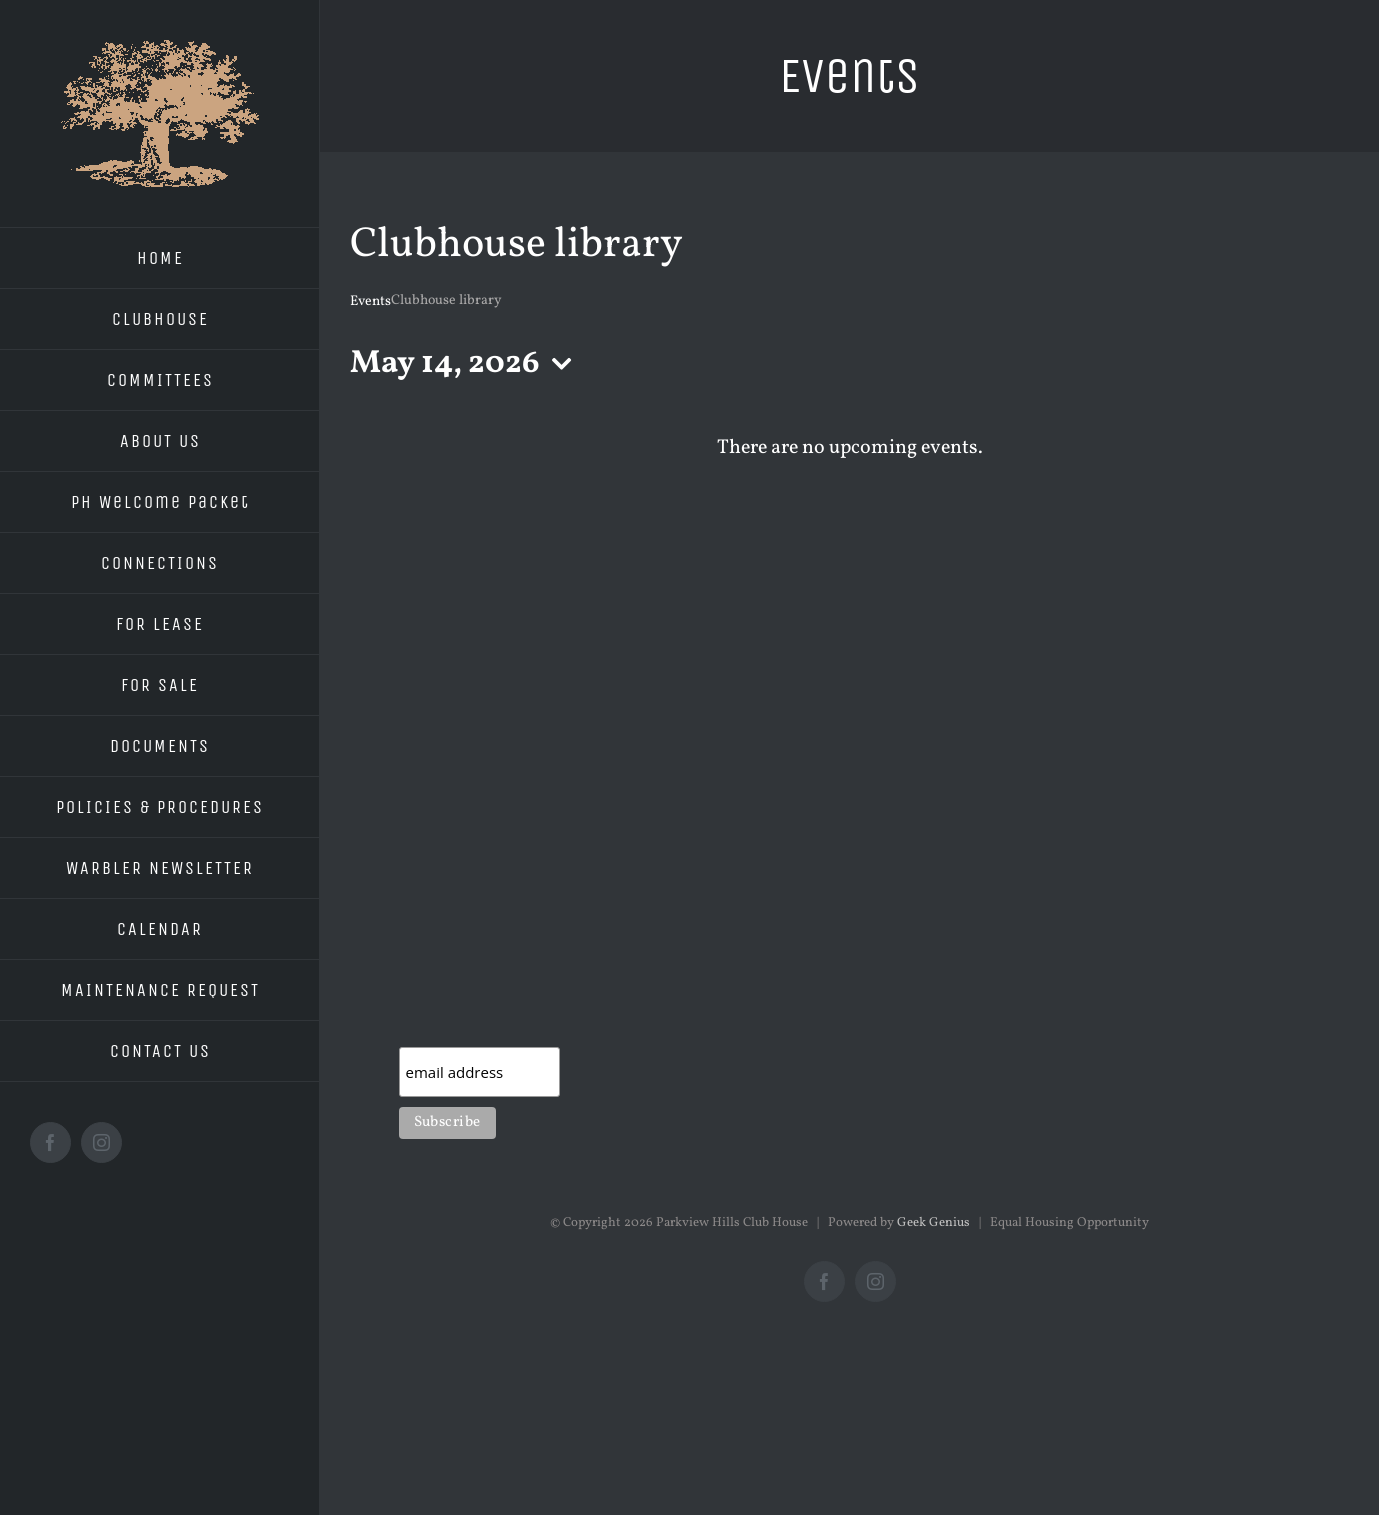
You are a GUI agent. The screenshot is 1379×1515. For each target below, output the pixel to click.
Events (370, 301)
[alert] (849, 448)
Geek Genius (933, 1223)
